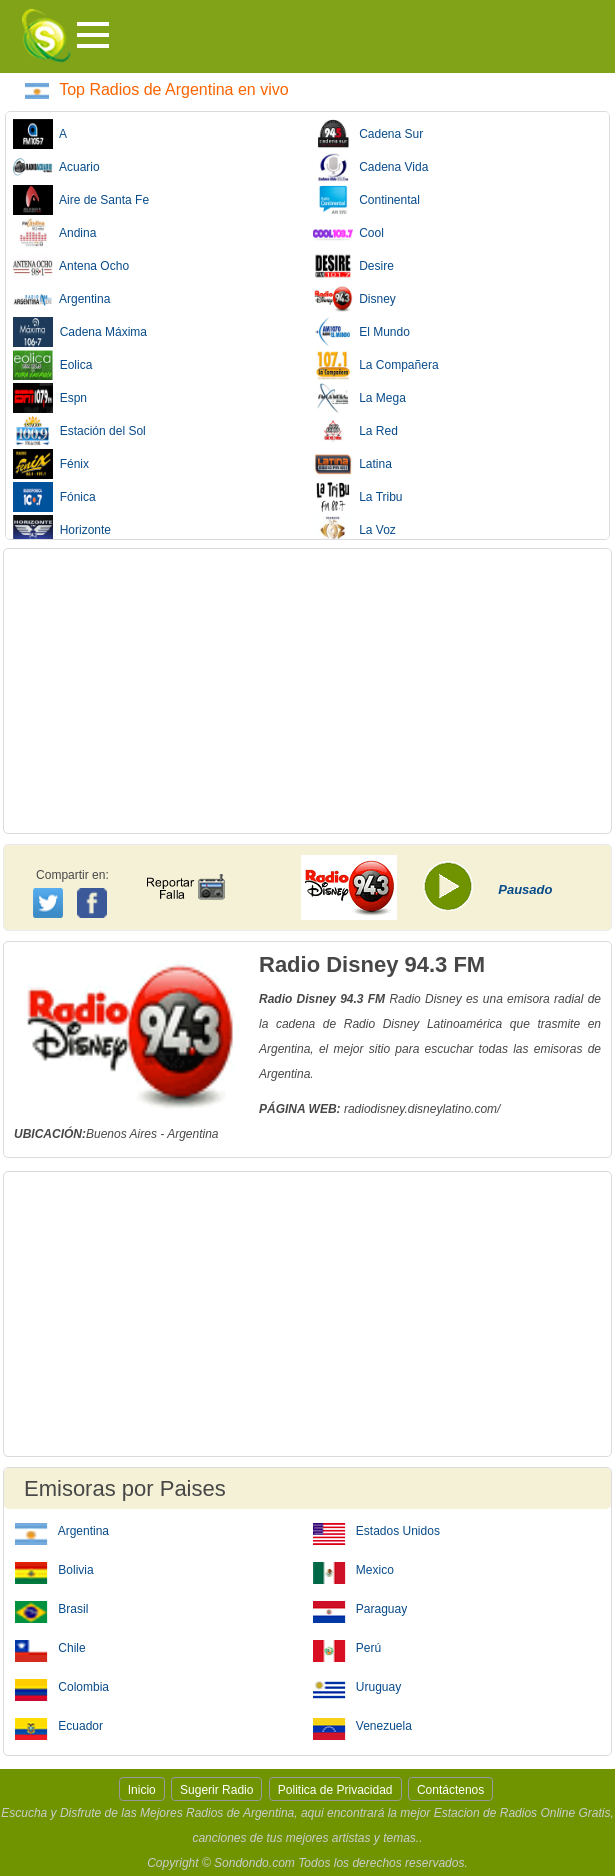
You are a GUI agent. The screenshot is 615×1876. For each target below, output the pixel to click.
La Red (355, 431)
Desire (353, 266)
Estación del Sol (79, 431)
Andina (54, 233)
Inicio (142, 1790)
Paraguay (360, 1608)
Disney (354, 299)
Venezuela (362, 1725)
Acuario (56, 167)
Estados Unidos (376, 1530)
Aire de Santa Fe (81, 200)
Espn (50, 398)
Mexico (353, 1569)
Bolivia (54, 1569)
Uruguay (357, 1686)
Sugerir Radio (216, 1790)
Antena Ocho (71, 266)
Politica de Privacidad (335, 1790)
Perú (347, 1647)
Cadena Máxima (80, 332)
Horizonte (62, 530)
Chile (50, 1647)
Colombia (62, 1686)
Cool (348, 233)
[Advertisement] (307, 691)
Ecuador (59, 1725)
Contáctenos (450, 1790)
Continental (366, 200)
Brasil (51, 1608)
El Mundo (361, 332)
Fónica (54, 497)
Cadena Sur (368, 134)
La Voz (354, 530)
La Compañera (376, 365)
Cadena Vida (371, 167)
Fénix (51, 464)
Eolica (52, 365)
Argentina (61, 299)
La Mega (359, 398)
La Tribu (358, 497)
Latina (352, 464)
